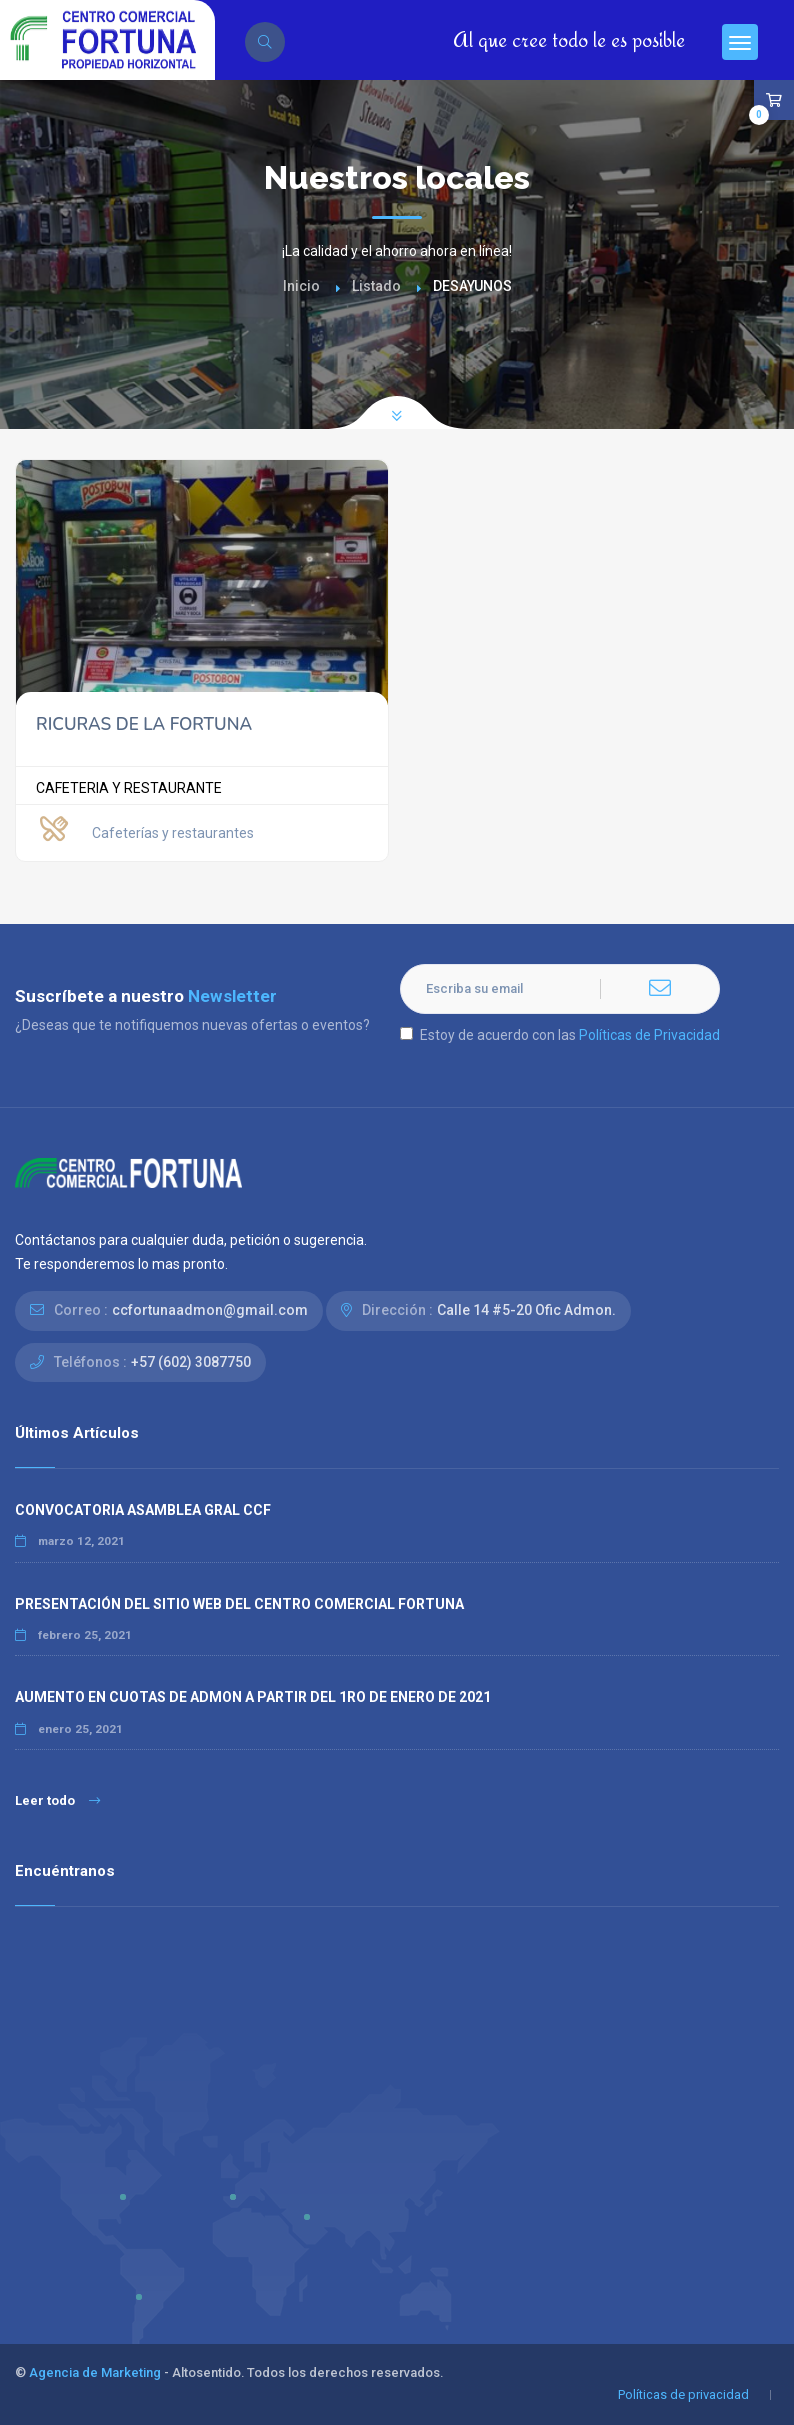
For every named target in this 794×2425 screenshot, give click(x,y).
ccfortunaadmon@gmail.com (210, 1310)
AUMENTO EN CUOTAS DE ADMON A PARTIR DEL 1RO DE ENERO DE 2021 (253, 1697)
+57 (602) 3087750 (191, 1362)
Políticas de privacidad (683, 2394)
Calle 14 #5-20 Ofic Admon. (526, 1310)
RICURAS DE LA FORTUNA (144, 724)
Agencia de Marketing (95, 2372)
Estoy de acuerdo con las (560, 1035)
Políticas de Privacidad (649, 1035)
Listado (376, 286)
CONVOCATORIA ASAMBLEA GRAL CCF (143, 1510)
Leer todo (57, 1800)
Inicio (301, 286)
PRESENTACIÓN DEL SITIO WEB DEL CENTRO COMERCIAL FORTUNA (239, 1604)
